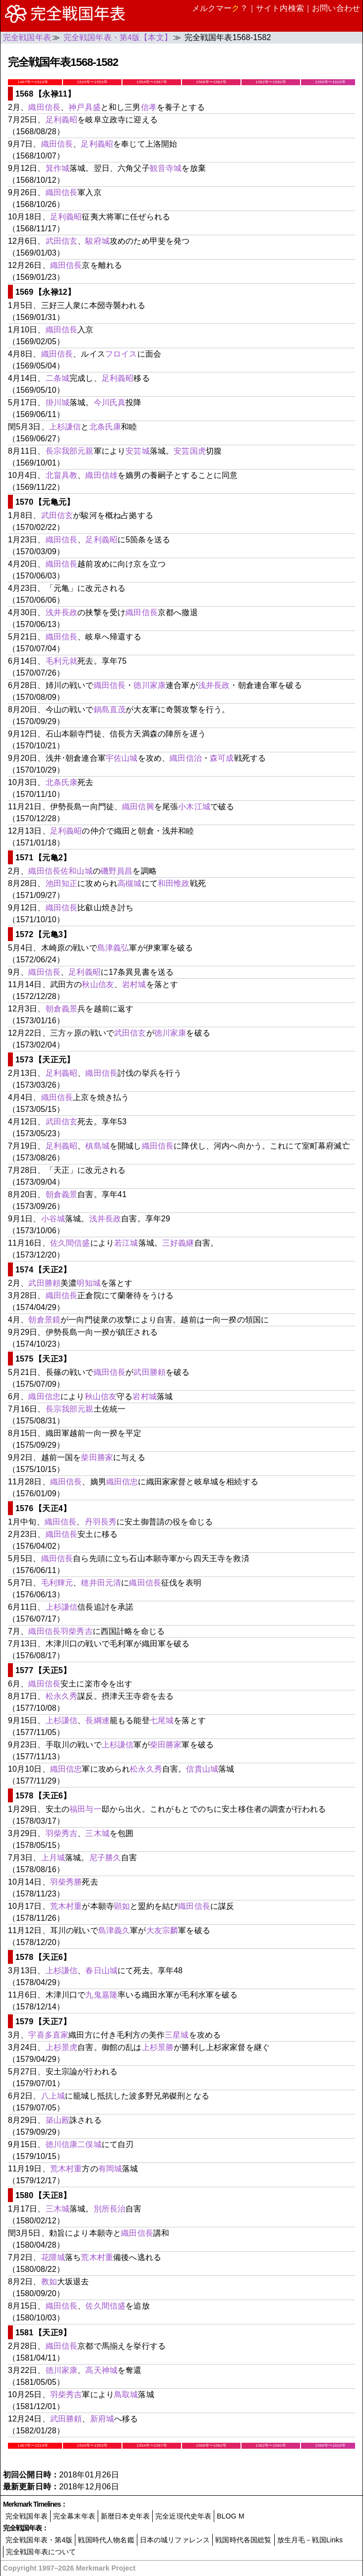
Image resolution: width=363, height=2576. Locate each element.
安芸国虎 (190, 451)
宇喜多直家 (48, 2035)
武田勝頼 (44, 1283)
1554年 (151, 82)
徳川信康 (62, 2144)
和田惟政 (174, 883)
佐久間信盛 (70, 1243)
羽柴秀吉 (76, 1631)
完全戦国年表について (41, 2552)
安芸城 (137, 451)
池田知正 (62, 883)
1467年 (32, 82)
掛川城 (57, 402)
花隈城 (53, 2257)
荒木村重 (66, 1906)
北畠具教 (62, 475)
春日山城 (101, 1970)
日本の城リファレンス (175, 2540)
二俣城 (89, 2144)
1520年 (92, 82)
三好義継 (178, 1243)
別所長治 (110, 2209)
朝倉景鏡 (44, 1319)
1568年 (211, 82)
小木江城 (194, 806)
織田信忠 (44, 1396)
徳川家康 (149, 685)
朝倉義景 (62, 1008)
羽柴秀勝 (66, 1882)
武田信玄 (62, 241)
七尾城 (162, 1720)
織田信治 (186, 758)
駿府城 (97, 241)
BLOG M (230, 2516)
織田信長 (44, 107)
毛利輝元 (57, 1582)
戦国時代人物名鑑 (106, 2540)
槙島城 (97, 1146)
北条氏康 (105, 426)
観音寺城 (166, 168)
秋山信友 (98, 984)
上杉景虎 (62, 2047)
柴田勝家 (97, 1457)
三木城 (97, 1833)
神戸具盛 (84, 107)
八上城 (53, 2096)
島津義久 (114, 1930)
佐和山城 (76, 871)
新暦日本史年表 (125, 2516)
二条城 (57, 378)
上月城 (53, 1857)
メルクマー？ (220, 8)
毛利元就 (62, 661)
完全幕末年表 (74, 2516)
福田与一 (85, 1809)
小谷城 (53, 1218)
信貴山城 (202, 1769)
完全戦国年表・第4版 (38, 2540)
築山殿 (57, 2120)
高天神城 (101, 2370)
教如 (49, 2281)
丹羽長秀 (101, 1522)
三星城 (176, 2035)
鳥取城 (126, 2394)
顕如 (122, 1906)
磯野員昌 (117, 871)
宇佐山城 (122, 758)
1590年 (330, 82)
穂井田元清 (101, 1582)
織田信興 (138, 806)
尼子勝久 (105, 1857)
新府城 (102, 2419)
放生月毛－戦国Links (310, 2540)
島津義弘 (113, 948)
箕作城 (57, 168)
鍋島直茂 (110, 709)
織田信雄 (101, 475)
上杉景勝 (158, 2047)
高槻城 (129, 883)
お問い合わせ (336, 8)
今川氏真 (110, 402)
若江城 (126, 1243)
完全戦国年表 (26, 2516)
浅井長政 (62, 612)
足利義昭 (62, 119)
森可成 (222, 758)
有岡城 (110, 2168)
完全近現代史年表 (183, 2516)
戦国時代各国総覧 (243, 2540)
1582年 (270, 82)
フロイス (121, 354)
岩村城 (134, 984)
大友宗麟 (162, 1930)
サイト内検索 (280, 8)
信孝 (149, 107)
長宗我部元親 (70, 451)
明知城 (88, 1283)
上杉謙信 (65, 426)
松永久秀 (62, 1696)
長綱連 (97, 1720)
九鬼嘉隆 (101, 1995)
